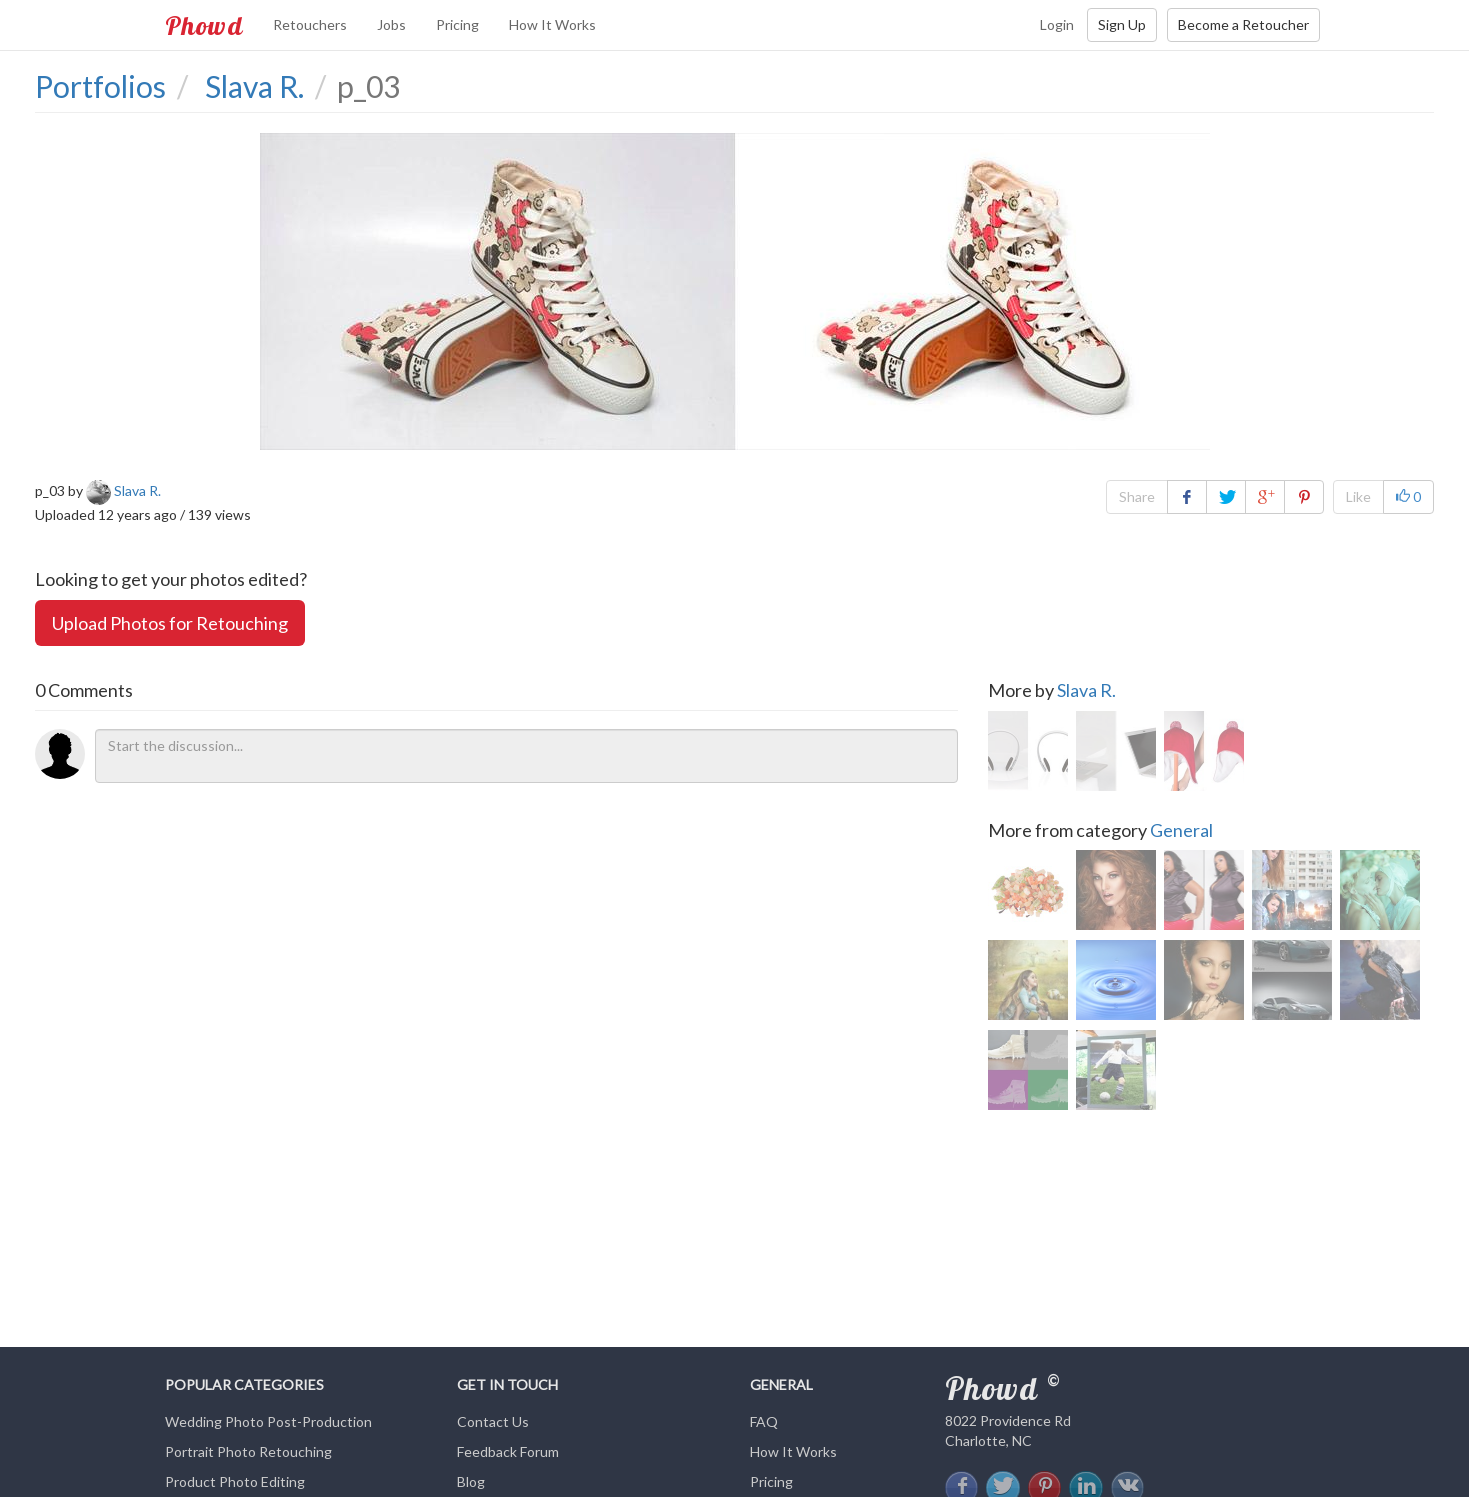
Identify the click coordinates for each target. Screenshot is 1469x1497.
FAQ (764, 1421)
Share (1137, 496)
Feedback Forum (508, 1451)
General (1181, 830)
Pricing (457, 24)
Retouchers (310, 24)
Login (1057, 24)
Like (1358, 496)
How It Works (552, 24)
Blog (471, 1481)
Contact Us (493, 1421)
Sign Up (1122, 24)
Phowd (204, 25)
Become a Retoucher (1243, 24)
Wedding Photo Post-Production (268, 1421)
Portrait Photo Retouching (248, 1451)
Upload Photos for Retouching (170, 623)
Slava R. (1086, 690)
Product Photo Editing (235, 1481)
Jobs (391, 24)
